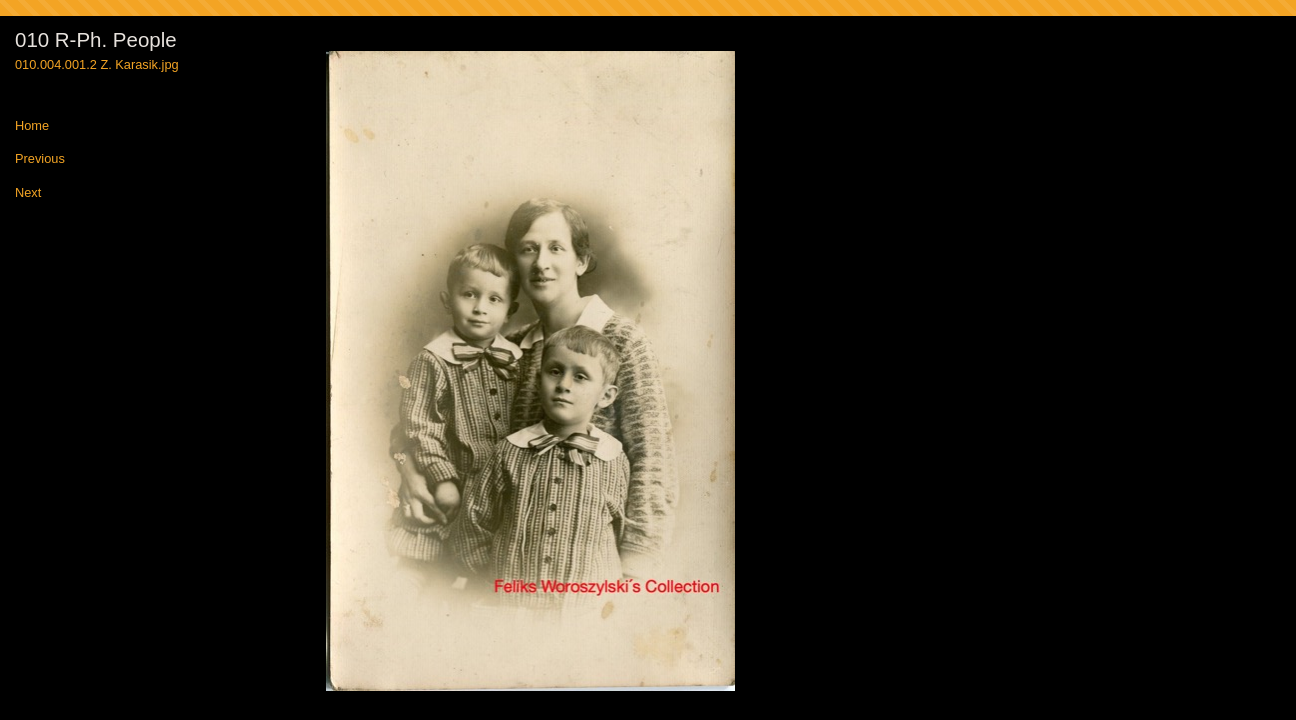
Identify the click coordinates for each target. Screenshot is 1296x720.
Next (28, 193)
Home (32, 126)
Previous (40, 159)
